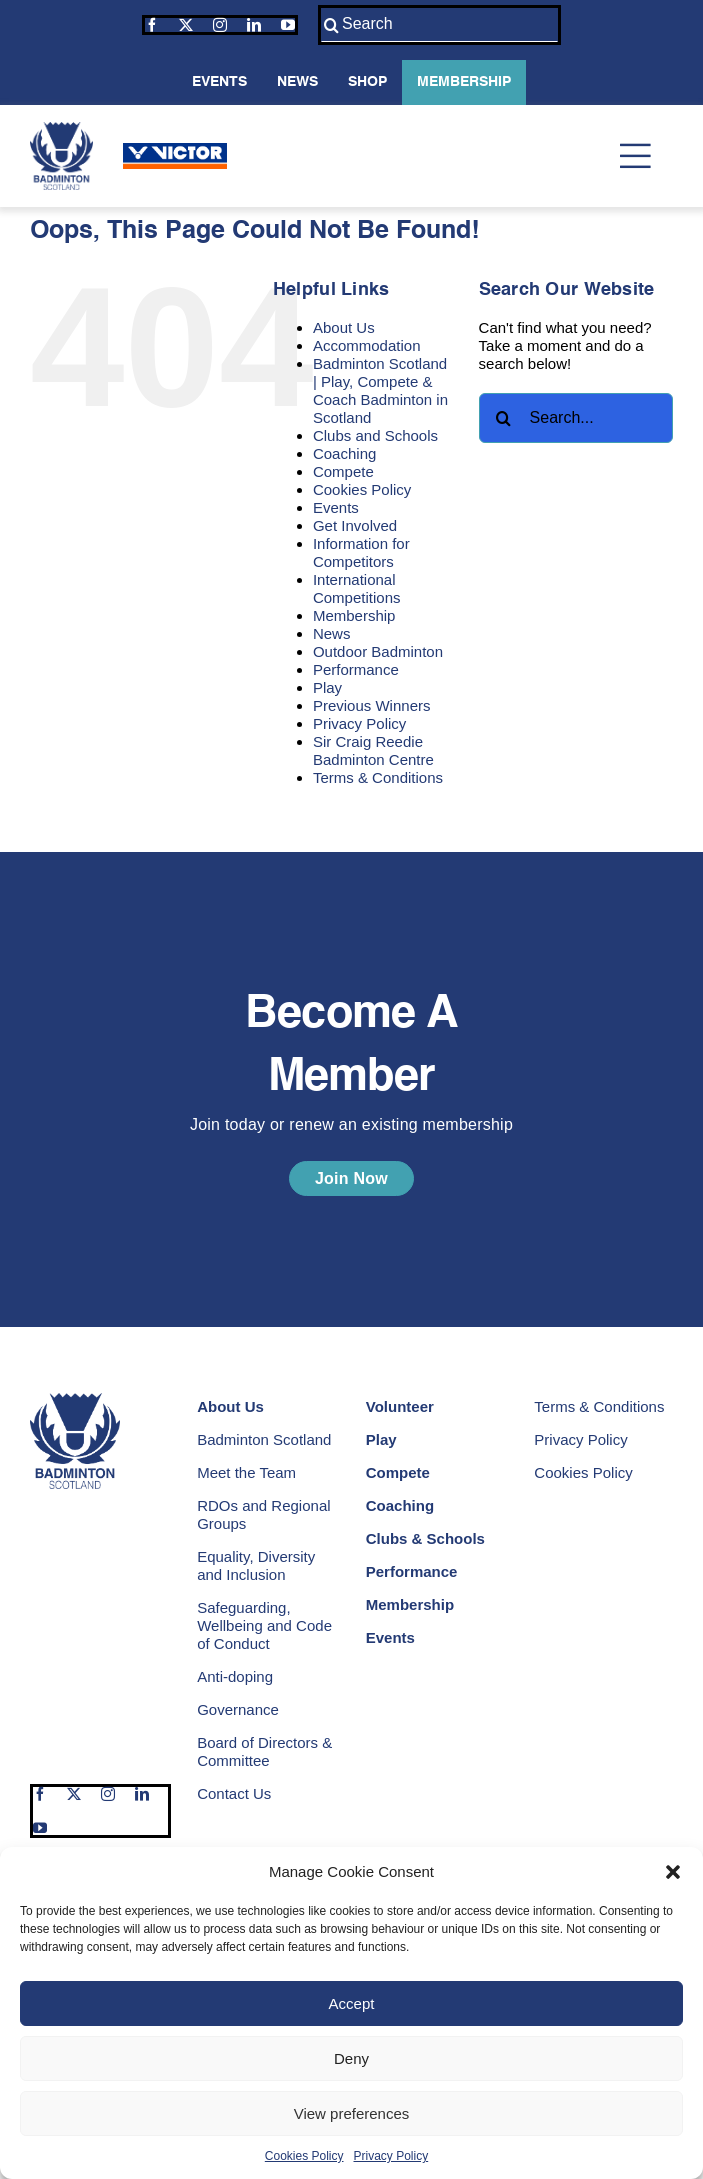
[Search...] (576, 418)
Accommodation (367, 345)
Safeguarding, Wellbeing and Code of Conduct (264, 1625)
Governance (238, 1709)
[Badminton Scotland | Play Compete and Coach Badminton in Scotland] (61, 129)
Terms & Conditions (378, 777)
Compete (343, 471)
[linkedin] (254, 25)
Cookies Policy (304, 2156)
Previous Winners (372, 705)
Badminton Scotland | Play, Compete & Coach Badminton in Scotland (380, 390)
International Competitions (357, 588)
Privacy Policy (391, 2156)
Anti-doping (235, 1676)
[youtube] (288, 25)
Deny (351, 2058)
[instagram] (220, 25)
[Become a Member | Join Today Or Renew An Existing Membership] (351, 1178)
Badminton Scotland (264, 1439)
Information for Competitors (361, 552)
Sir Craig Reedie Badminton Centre (373, 750)
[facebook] (152, 25)
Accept (352, 2003)
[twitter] (186, 25)
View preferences (352, 2113)
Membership (464, 82)
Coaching (344, 453)
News (297, 82)
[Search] (439, 25)
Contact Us (234, 1793)
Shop (367, 82)
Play (327, 687)
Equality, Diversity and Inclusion (256, 1565)
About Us (344, 327)
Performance (356, 669)
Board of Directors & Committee (264, 1751)
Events (219, 82)
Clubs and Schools (375, 435)
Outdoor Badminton (378, 651)
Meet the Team (246, 1472)
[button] (673, 1872)
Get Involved (355, 525)
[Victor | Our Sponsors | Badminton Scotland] (175, 150)
